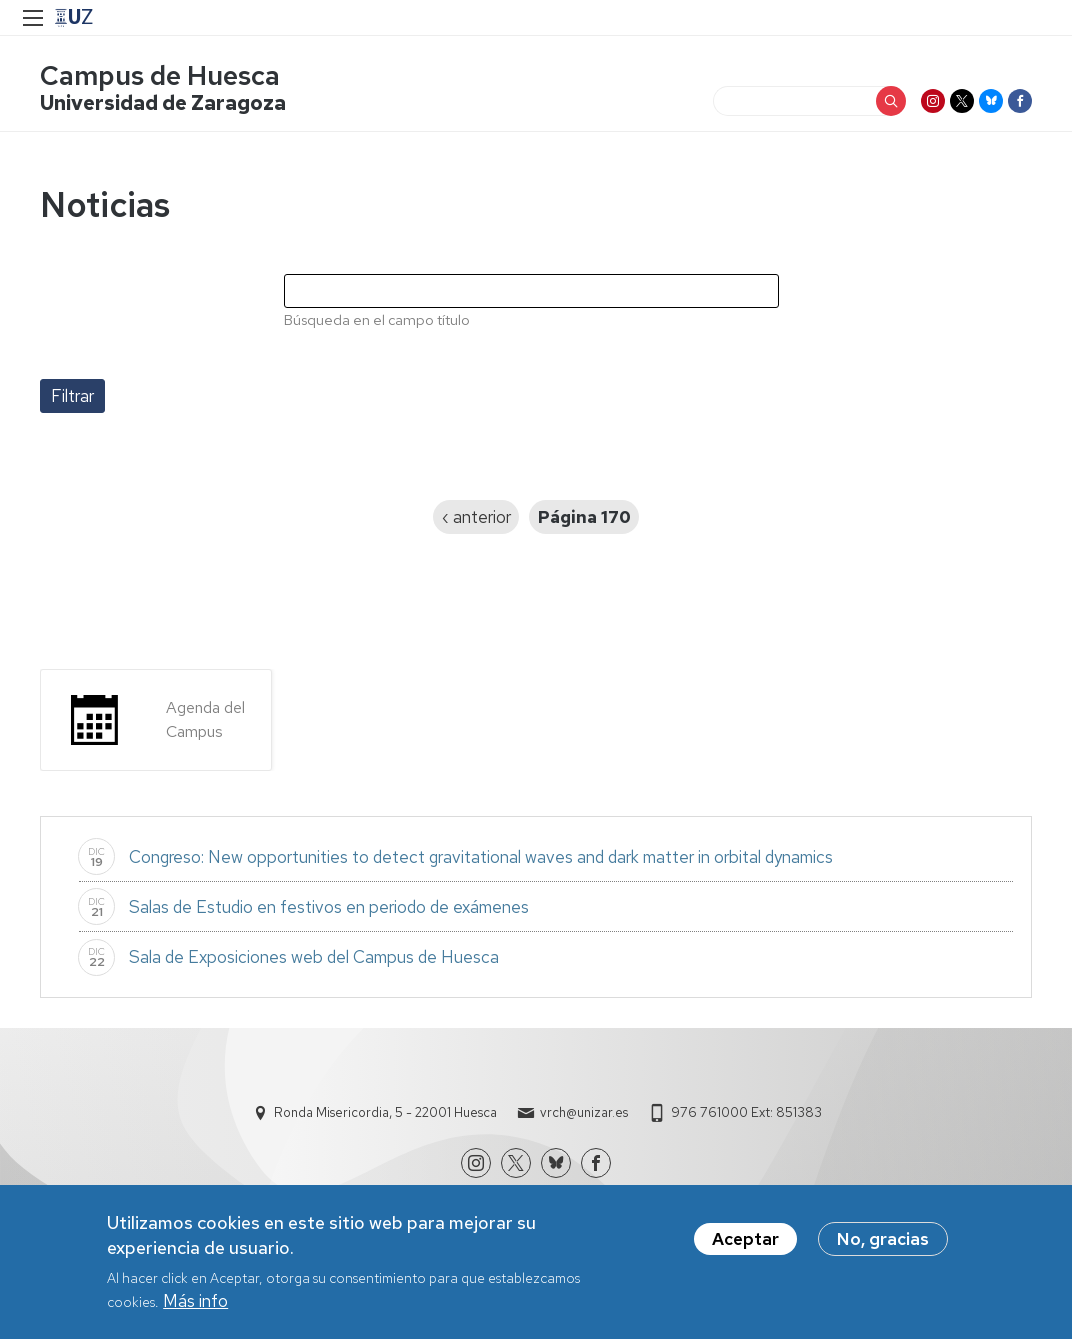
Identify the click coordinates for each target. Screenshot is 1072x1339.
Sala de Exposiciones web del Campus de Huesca (314, 957)
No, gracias (883, 1239)
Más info (195, 1301)
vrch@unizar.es (584, 1112)
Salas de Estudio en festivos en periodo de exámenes (331, 907)
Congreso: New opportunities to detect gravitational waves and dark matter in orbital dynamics (481, 857)
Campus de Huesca (160, 75)
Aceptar (745, 1239)
